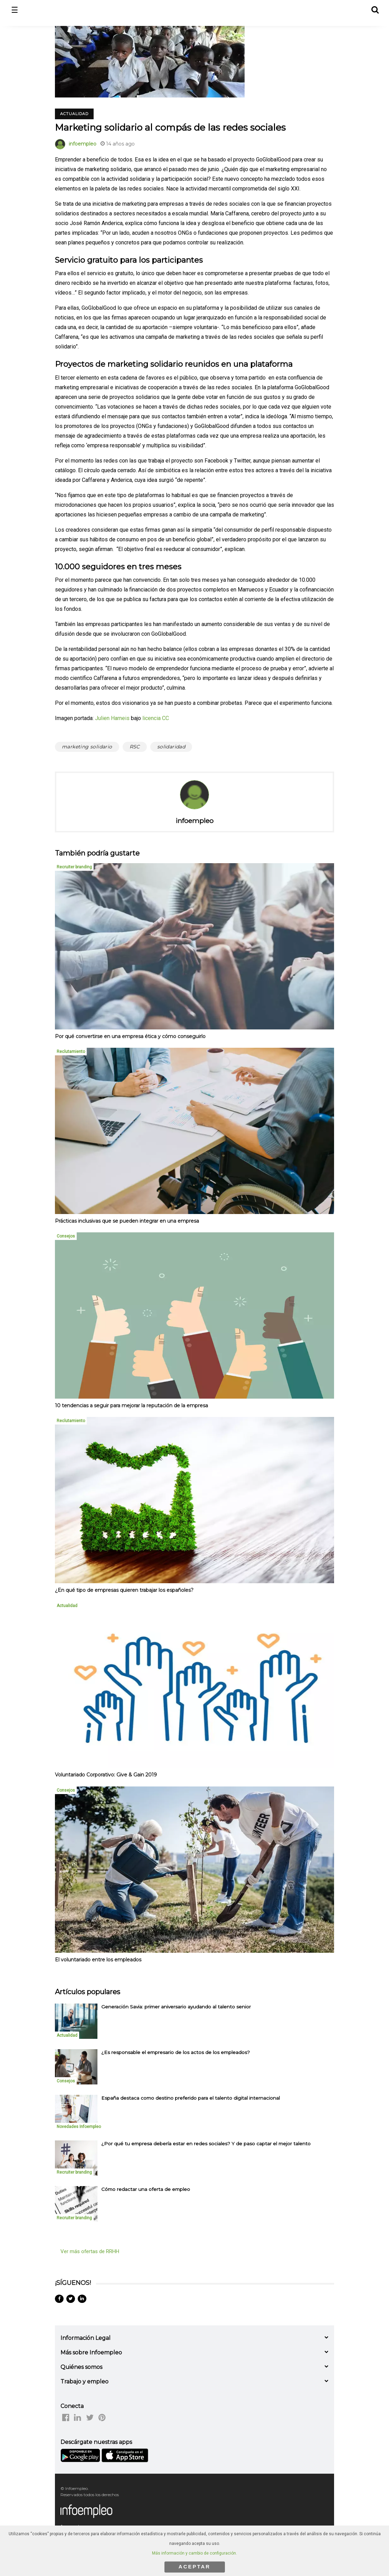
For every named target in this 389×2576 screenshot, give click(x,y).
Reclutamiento (71, 1051)
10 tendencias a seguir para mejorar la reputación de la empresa (131, 1405)
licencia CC (155, 718)
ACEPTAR (194, 2566)
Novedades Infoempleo (79, 2126)
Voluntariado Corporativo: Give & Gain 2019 (106, 1775)
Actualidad (74, 113)
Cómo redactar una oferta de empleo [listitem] (145, 2189)
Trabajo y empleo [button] (84, 2381)
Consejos (66, 1236)
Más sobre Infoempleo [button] (91, 2352)
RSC (135, 747)
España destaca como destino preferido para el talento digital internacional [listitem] (190, 2098)
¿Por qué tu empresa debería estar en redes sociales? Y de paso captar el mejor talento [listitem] (206, 2143)
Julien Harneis (112, 718)
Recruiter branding (74, 867)
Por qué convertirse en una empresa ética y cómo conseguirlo (130, 1036)
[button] (374, 9)
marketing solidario (87, 747)
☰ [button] (14, 10)
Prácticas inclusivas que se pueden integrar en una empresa (127, 1221)
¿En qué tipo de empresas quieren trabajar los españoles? (124, 1590)
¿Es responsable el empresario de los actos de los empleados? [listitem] (175, 2052)
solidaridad (171, 747)
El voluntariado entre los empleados (98, 1960)
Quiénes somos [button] (81, 2367)
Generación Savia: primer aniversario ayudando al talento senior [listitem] (176, 2006)
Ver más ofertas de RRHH (89, 2251)
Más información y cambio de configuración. (194, 2553)
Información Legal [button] (85, 2338)
